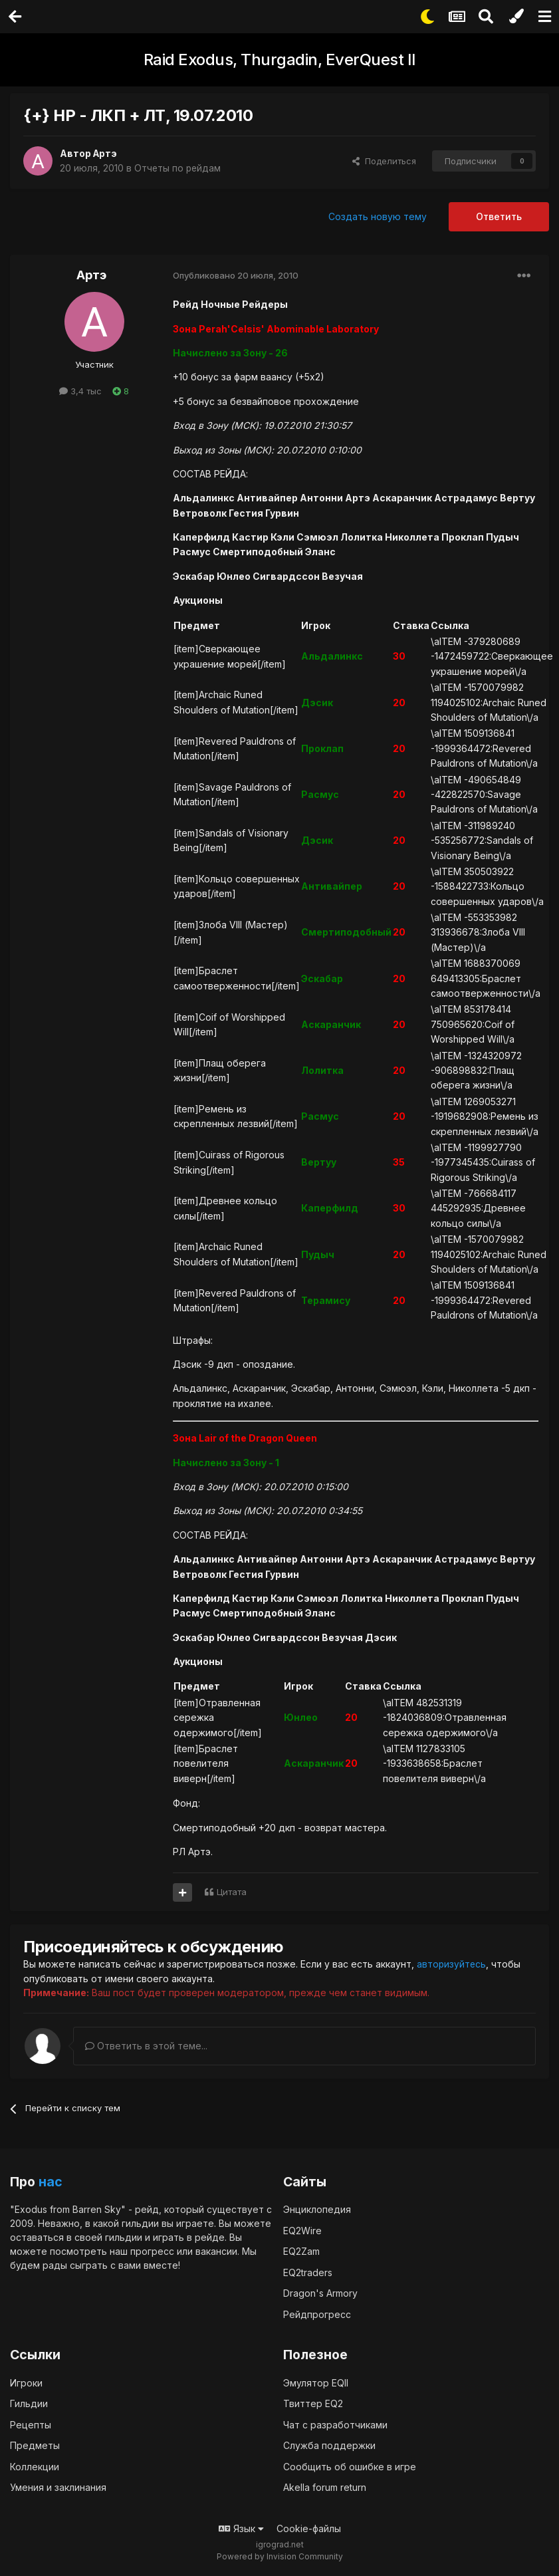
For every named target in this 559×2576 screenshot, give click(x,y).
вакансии (216, 2251)
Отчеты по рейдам (178, 168)
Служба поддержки (329, 2445)
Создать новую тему (377, 216)
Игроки (26, 2382)
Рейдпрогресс (317, 2313)
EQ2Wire (302, 2230)
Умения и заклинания (58, 2487)
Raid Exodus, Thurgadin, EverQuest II (280, 59)
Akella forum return (324, 2487)
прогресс (152, 2251)
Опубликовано (235, 275)
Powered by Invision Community (280, 2556)
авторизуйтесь (452, 1964)
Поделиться (384, 161)
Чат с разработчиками (335, 2424)
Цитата (232, 1891)
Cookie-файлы (309, 2527)
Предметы (35, 2445)
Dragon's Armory (320, 2293)
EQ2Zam (301, 2251)
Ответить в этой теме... (146, 2045)
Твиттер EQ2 (313, 2403)
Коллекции (34, 2466)
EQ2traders (307, 2271)
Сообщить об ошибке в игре (349, 2466)
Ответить (499, 216)
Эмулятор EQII (315, 2382)
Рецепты (30, 2424)
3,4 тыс (80, 391)
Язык (241, 2527)
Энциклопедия (317, 2209)
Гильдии (29, 2403)
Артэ (105, 153)
